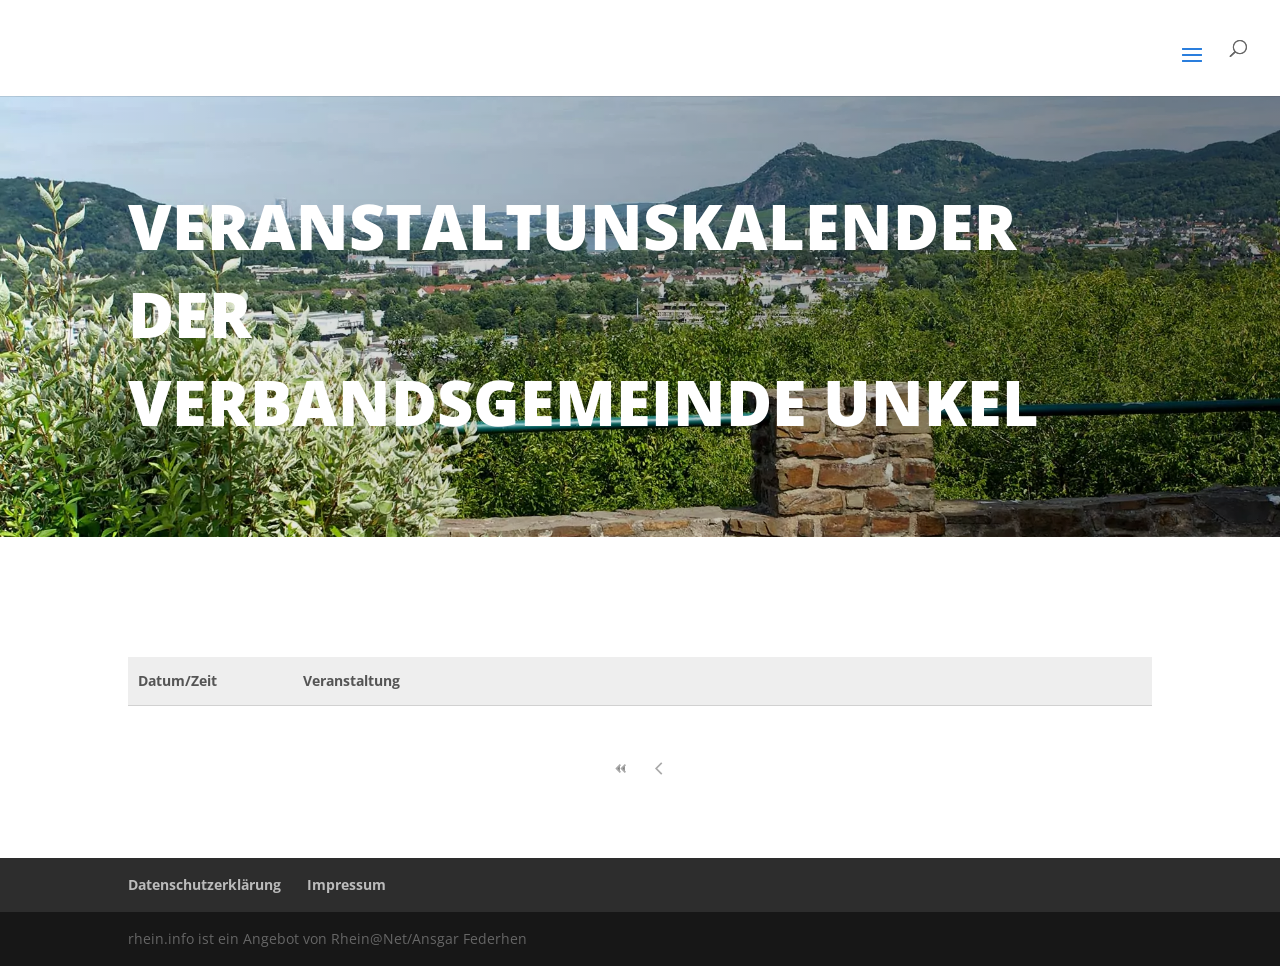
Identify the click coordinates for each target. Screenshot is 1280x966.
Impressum (346, 884)
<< (621, 768)
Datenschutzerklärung (204, 884)
